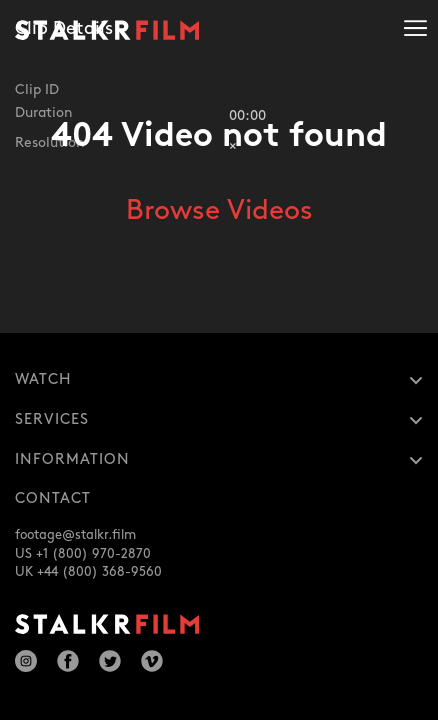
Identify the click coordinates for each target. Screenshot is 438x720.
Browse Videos (219, 211)
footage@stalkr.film (75, 535)
